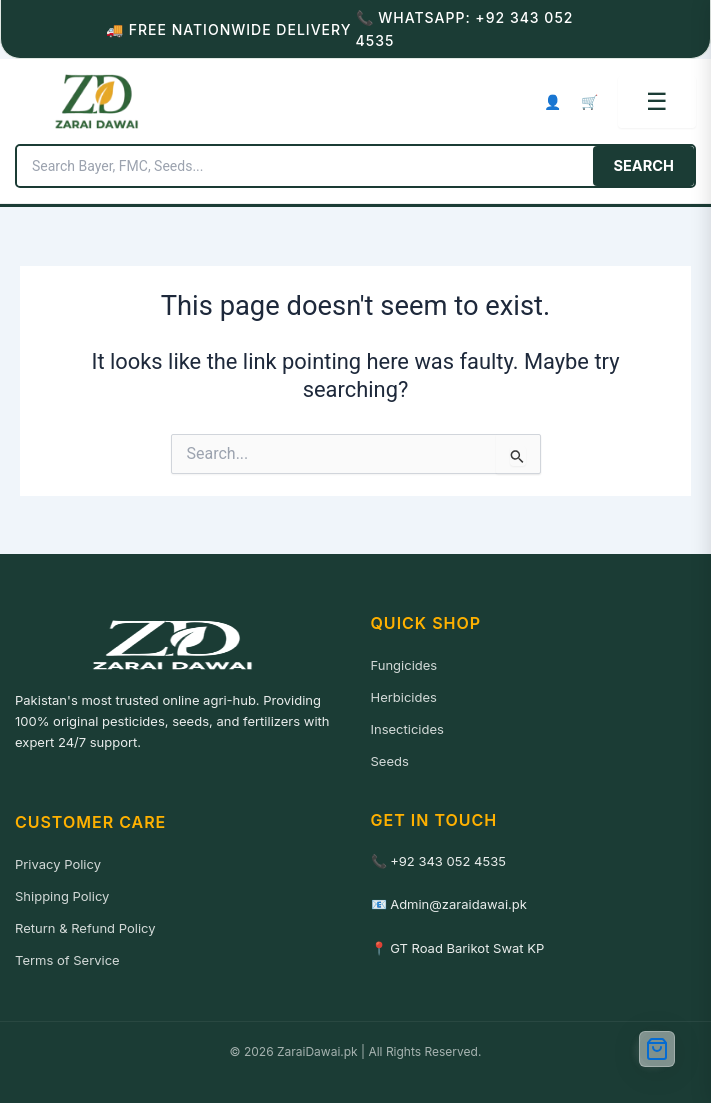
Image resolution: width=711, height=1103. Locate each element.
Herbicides (404, 697)
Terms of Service (67, 960)
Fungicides (404, 665)
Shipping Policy (62, 896)
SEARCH (643, 166)
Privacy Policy (58, 864)
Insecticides (407, 729)
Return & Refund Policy (85, 928)
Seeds (390, 761)
